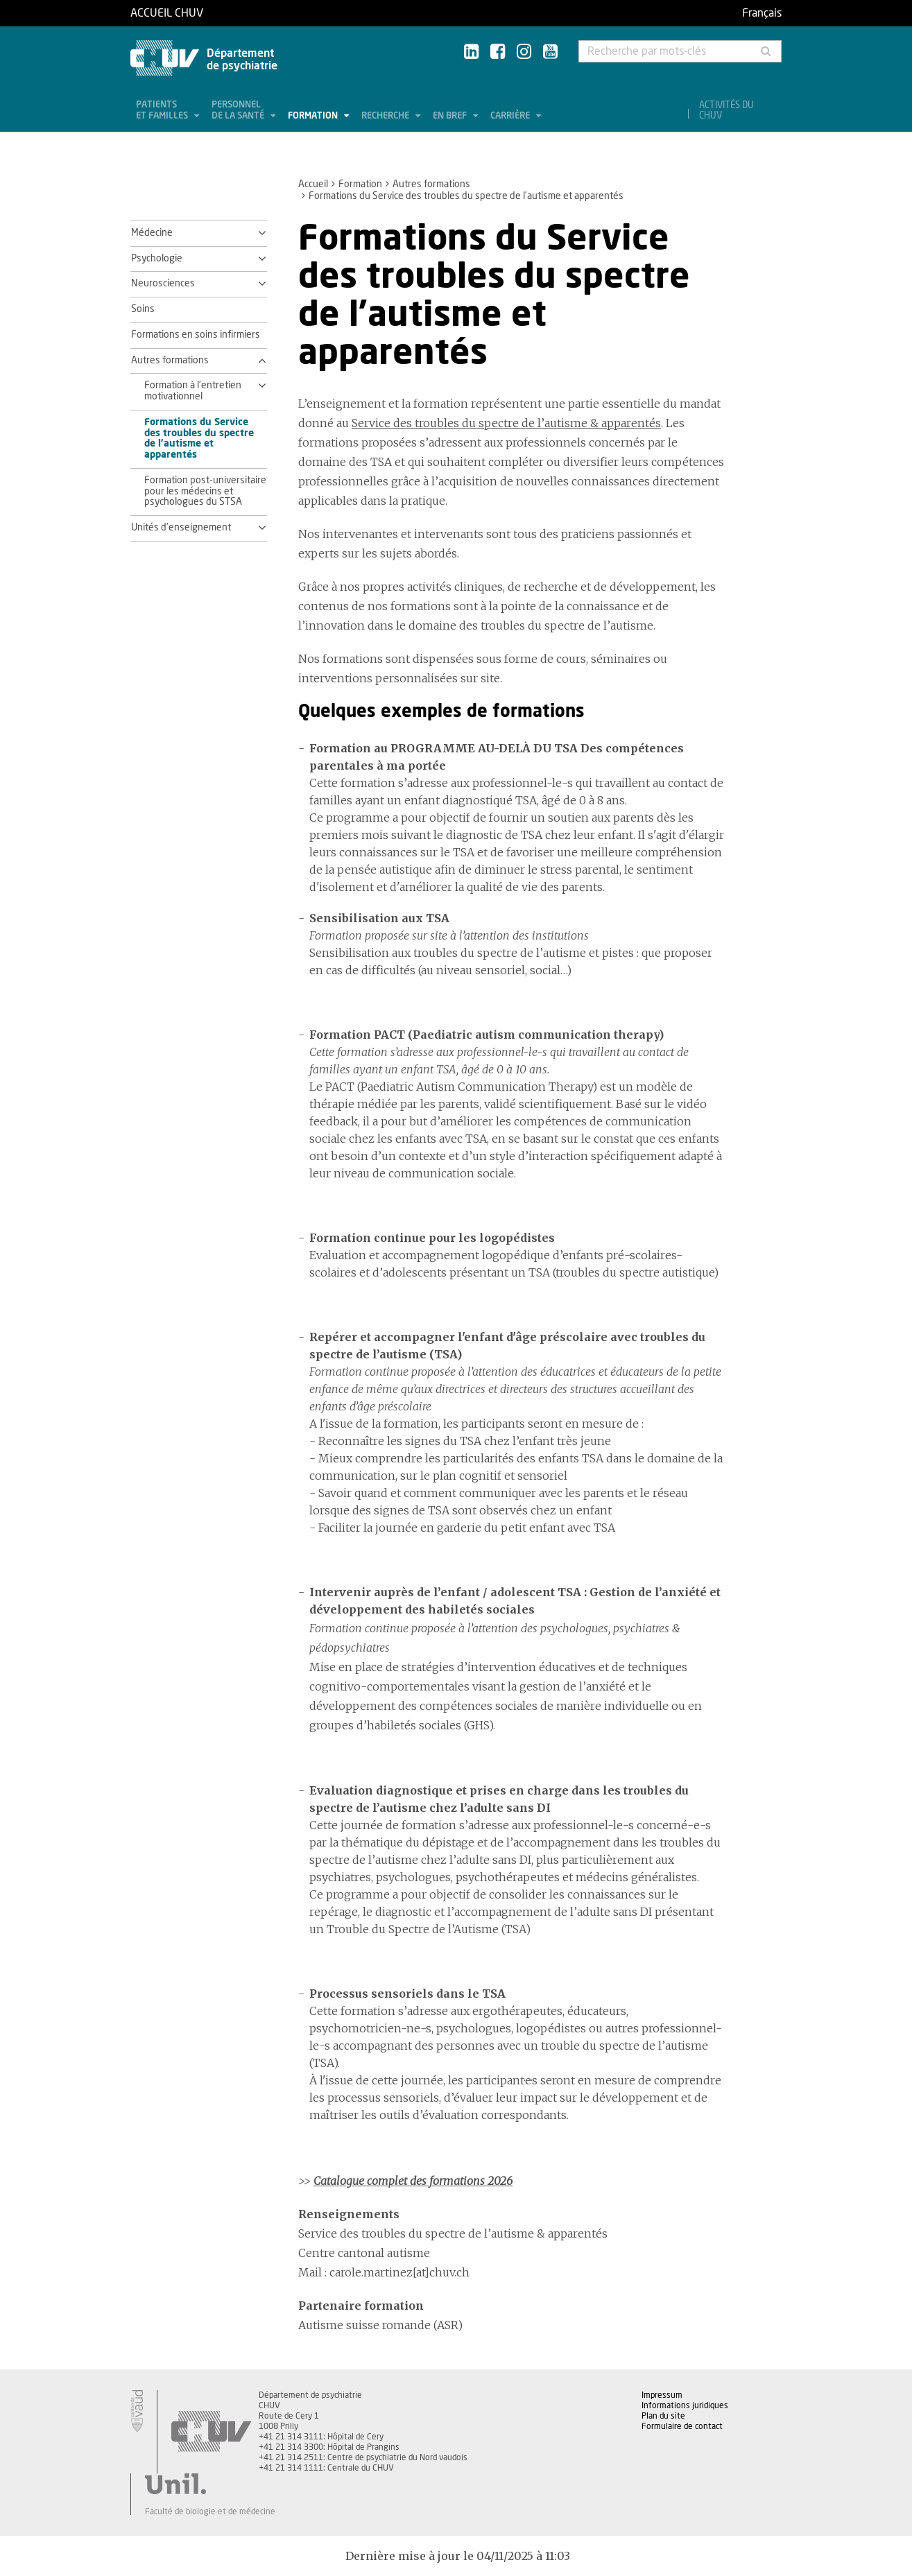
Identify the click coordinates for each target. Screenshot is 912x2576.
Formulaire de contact (682, 2426)
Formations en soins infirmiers (195, 335)
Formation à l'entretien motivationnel (192, 391)
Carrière (511, 116)
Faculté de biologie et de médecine (210, 2511)
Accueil (313, 184)
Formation (314, 116)
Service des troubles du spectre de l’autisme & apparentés (506, 423)
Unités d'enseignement (181, 528)
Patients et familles (163, 111)
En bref (451, 116)
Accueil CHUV (166, 13)
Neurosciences (163, 283)
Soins (143, 309)
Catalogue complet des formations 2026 (413, 2181)
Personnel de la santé (239, 111)
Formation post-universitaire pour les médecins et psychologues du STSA (205, 492)
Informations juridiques (685, 2405)
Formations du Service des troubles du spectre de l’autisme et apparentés (199, 438)
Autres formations (431, 184)
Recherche (386, 116)
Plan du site (663, 2416)
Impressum (662, 2395)
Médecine (152, 233)
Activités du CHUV (726, 111)
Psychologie (156, 258)
